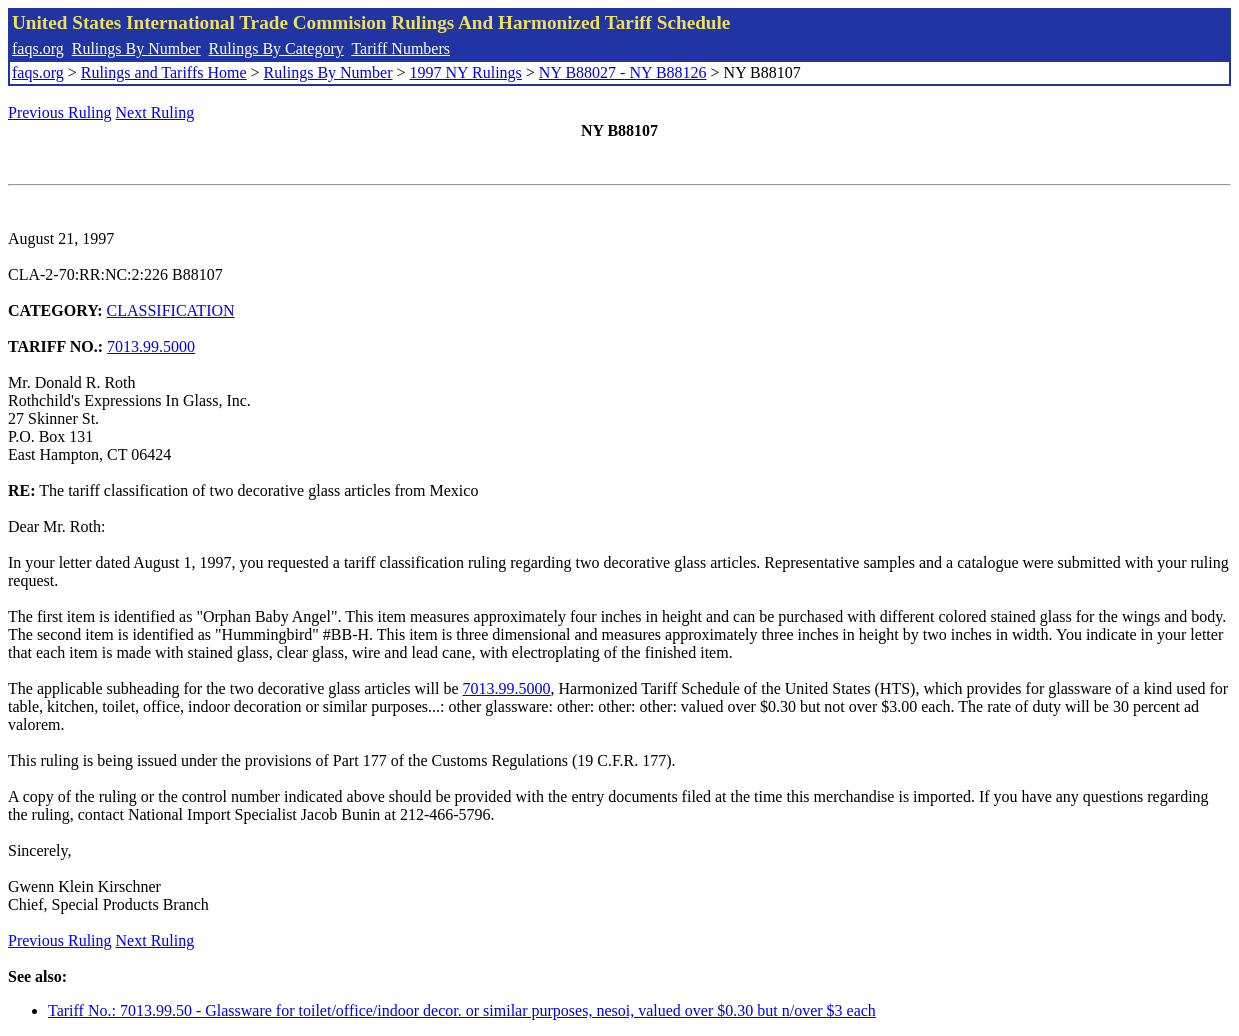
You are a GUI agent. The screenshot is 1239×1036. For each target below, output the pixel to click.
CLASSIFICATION (171, 310)
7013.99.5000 (151, 346)
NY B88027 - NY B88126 (623, 72)
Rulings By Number (136, 48)
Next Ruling (155, 112)
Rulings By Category (276, 48)
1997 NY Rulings (466, 72)
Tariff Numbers (400, 48)
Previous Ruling (60, 112)
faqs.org (38, 48)
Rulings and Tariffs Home (164, 72)
